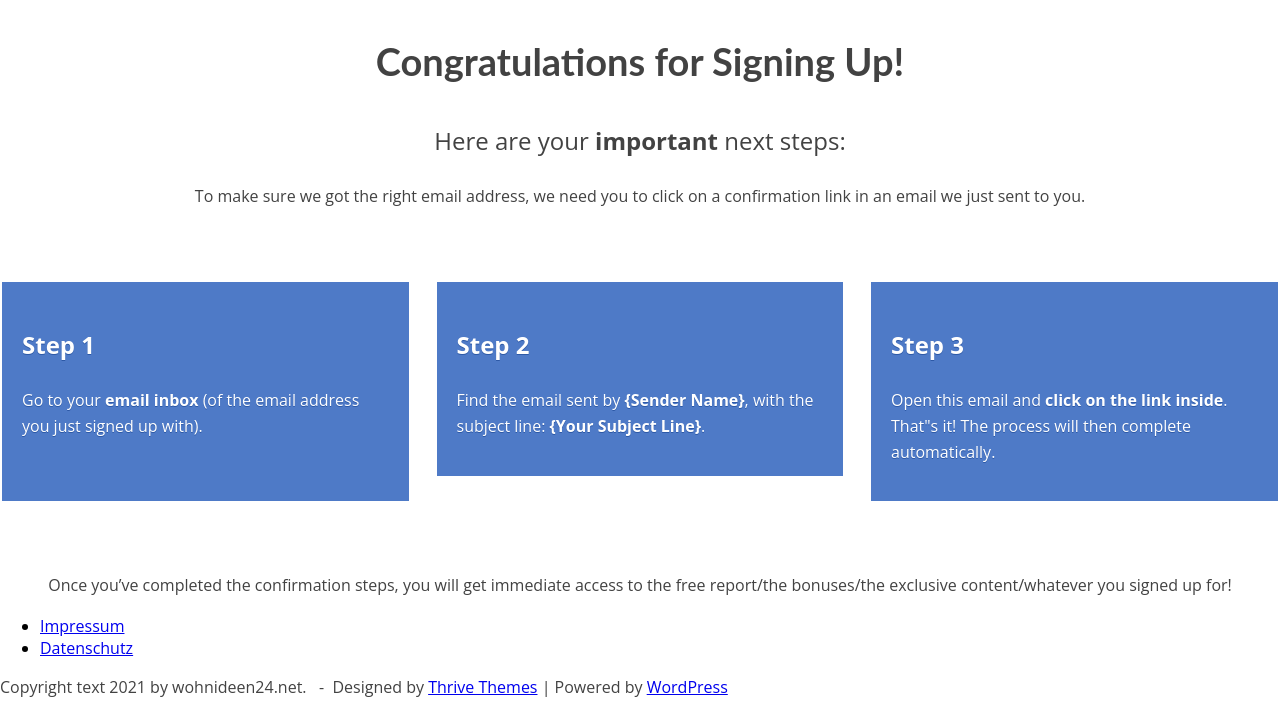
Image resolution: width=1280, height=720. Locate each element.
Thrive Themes (482, 687)
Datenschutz (86, 648)
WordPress (687, 687)
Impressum (82, 626)
